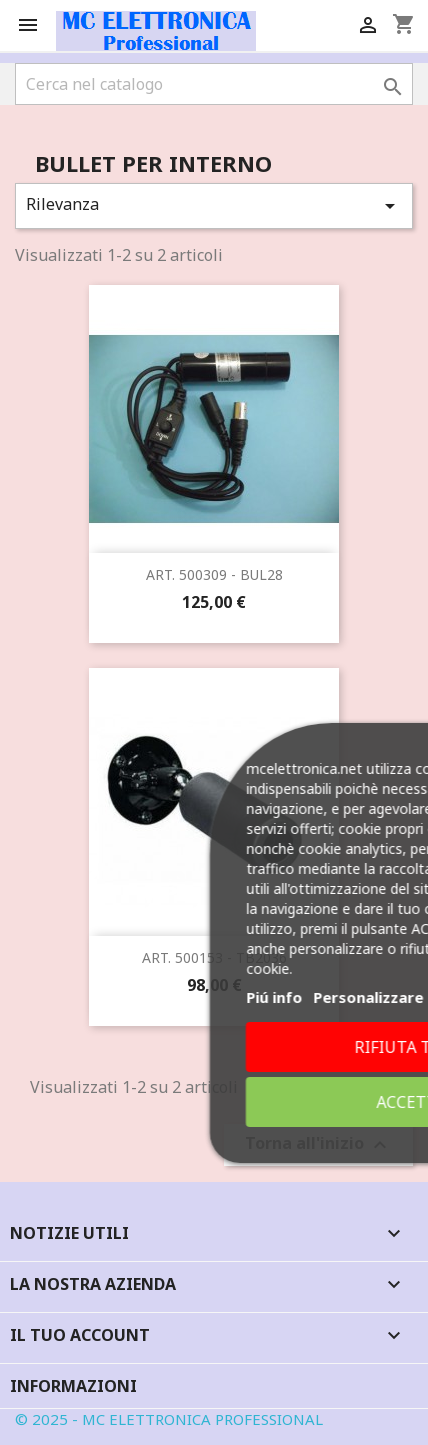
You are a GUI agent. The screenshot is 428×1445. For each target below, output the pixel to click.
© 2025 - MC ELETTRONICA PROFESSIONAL (169, 1419)
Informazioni (73, 1386)
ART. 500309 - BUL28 (214, 574)
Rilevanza (214, 205)
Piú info (257, 997)
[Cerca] (214, 84)
